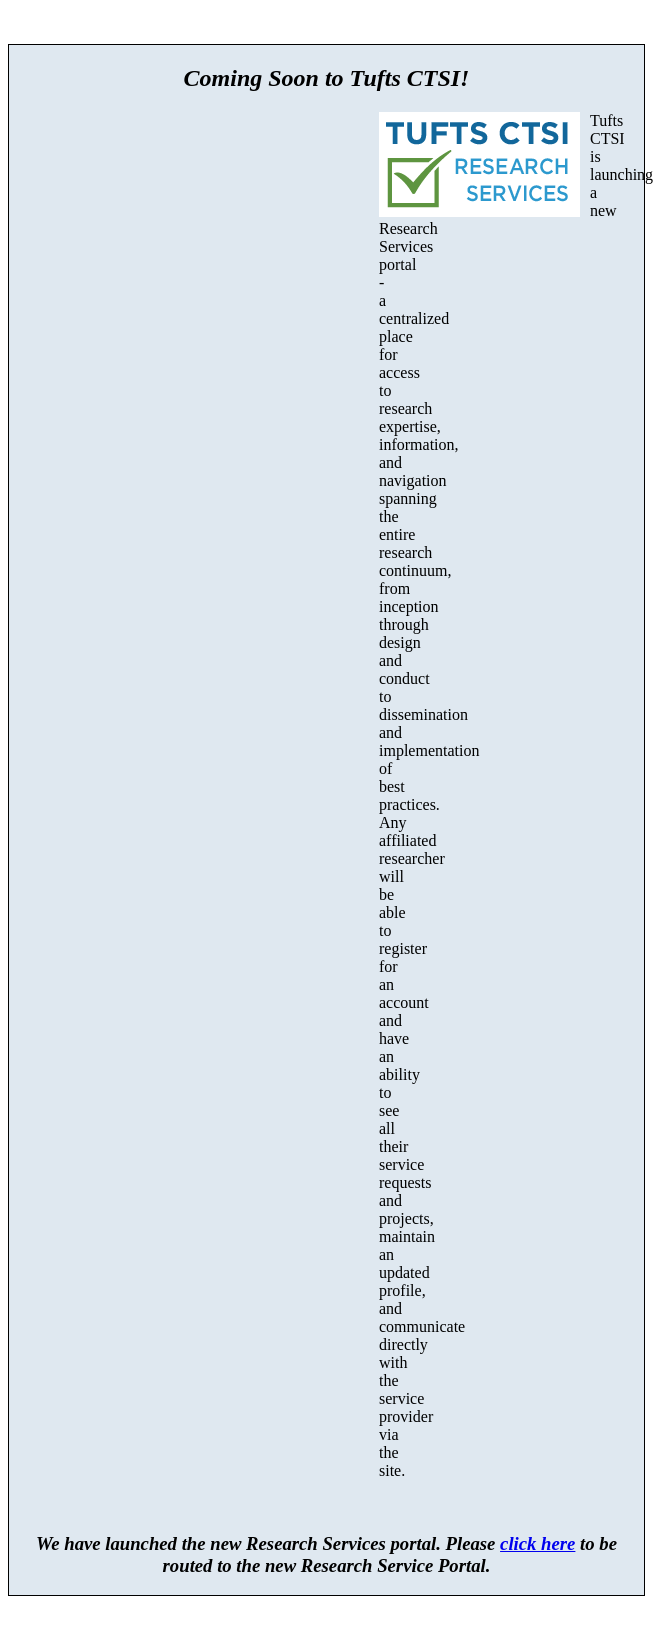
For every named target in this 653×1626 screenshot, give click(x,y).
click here (537, 1543)
